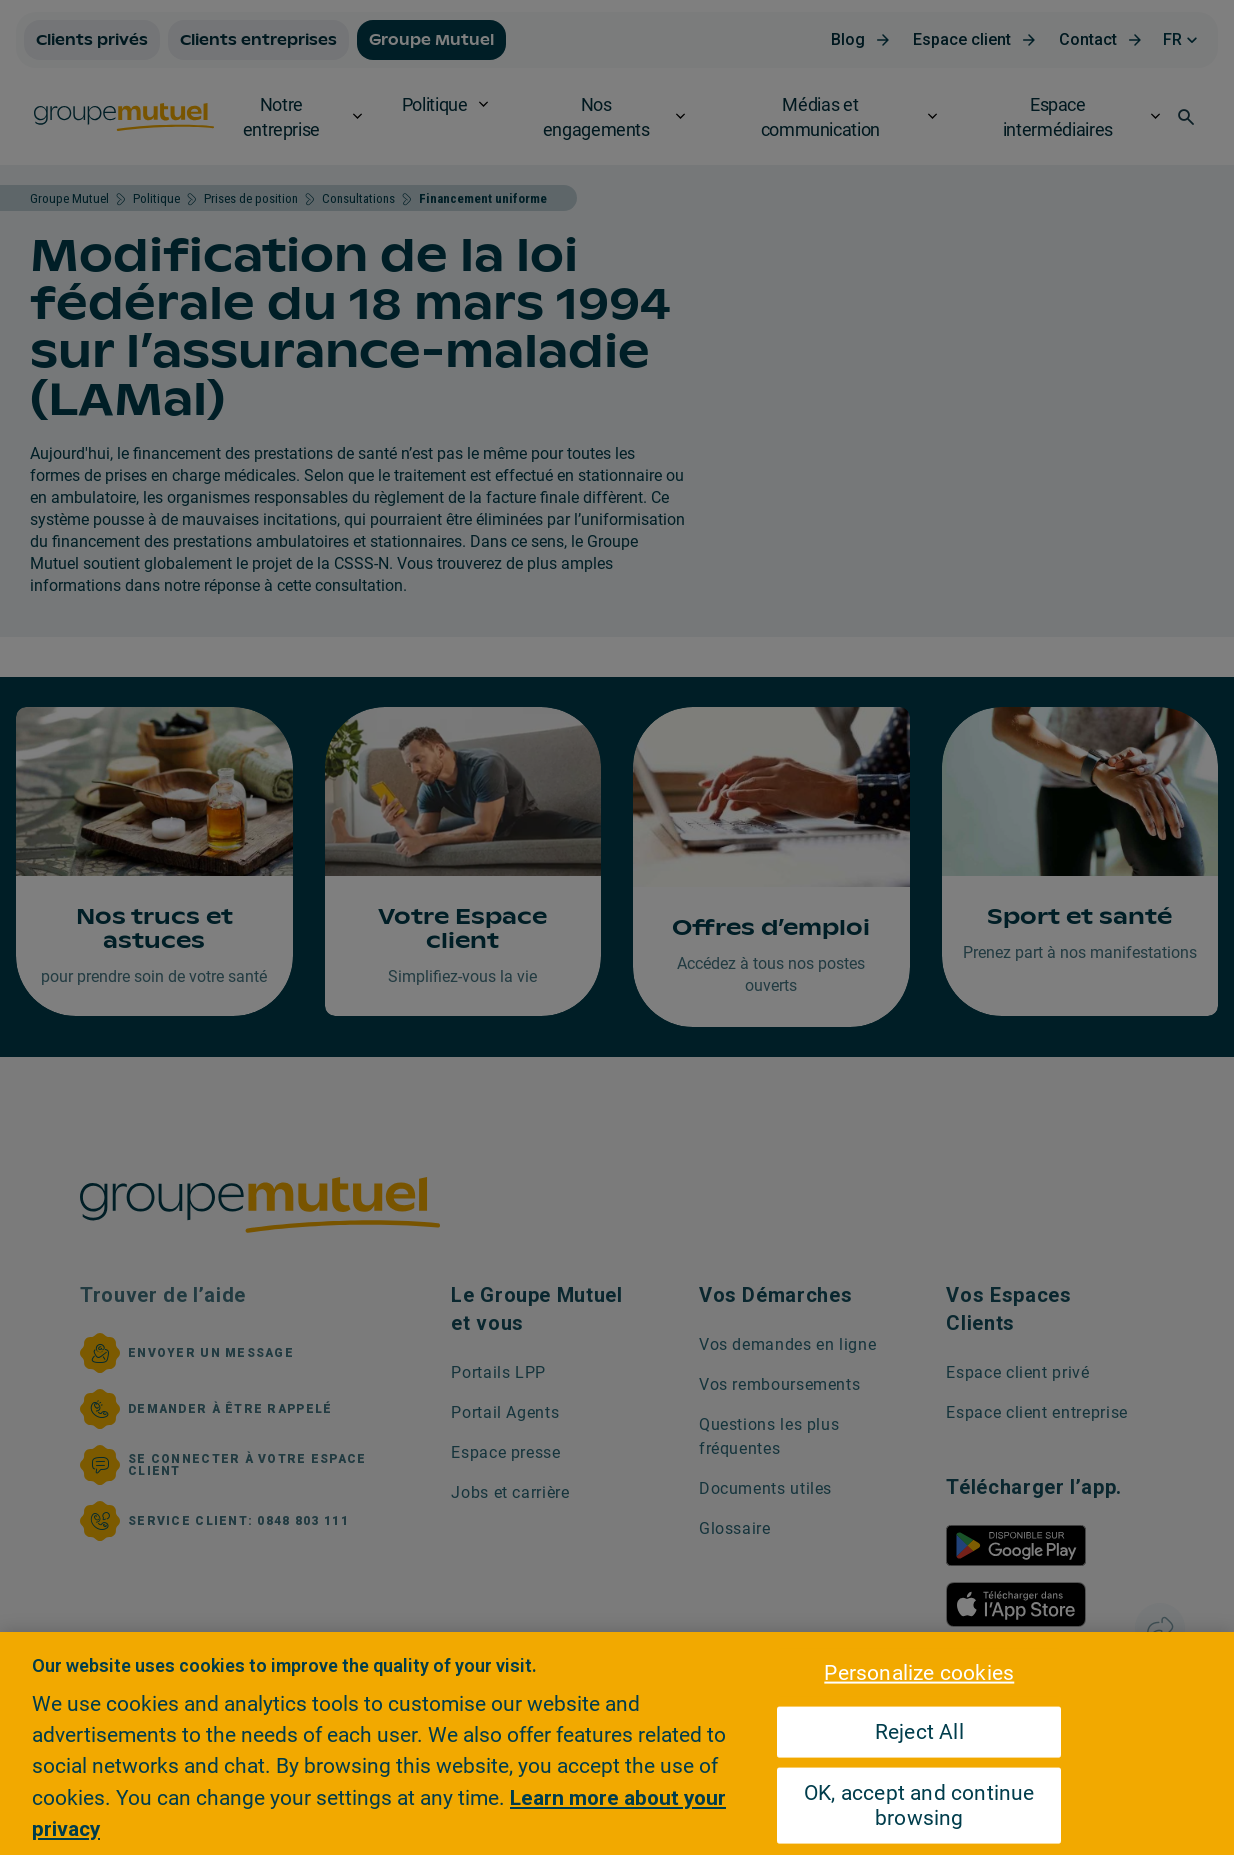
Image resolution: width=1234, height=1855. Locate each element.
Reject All (919, 1732)
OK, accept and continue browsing (919, 1805)
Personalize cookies (919, 1672)
